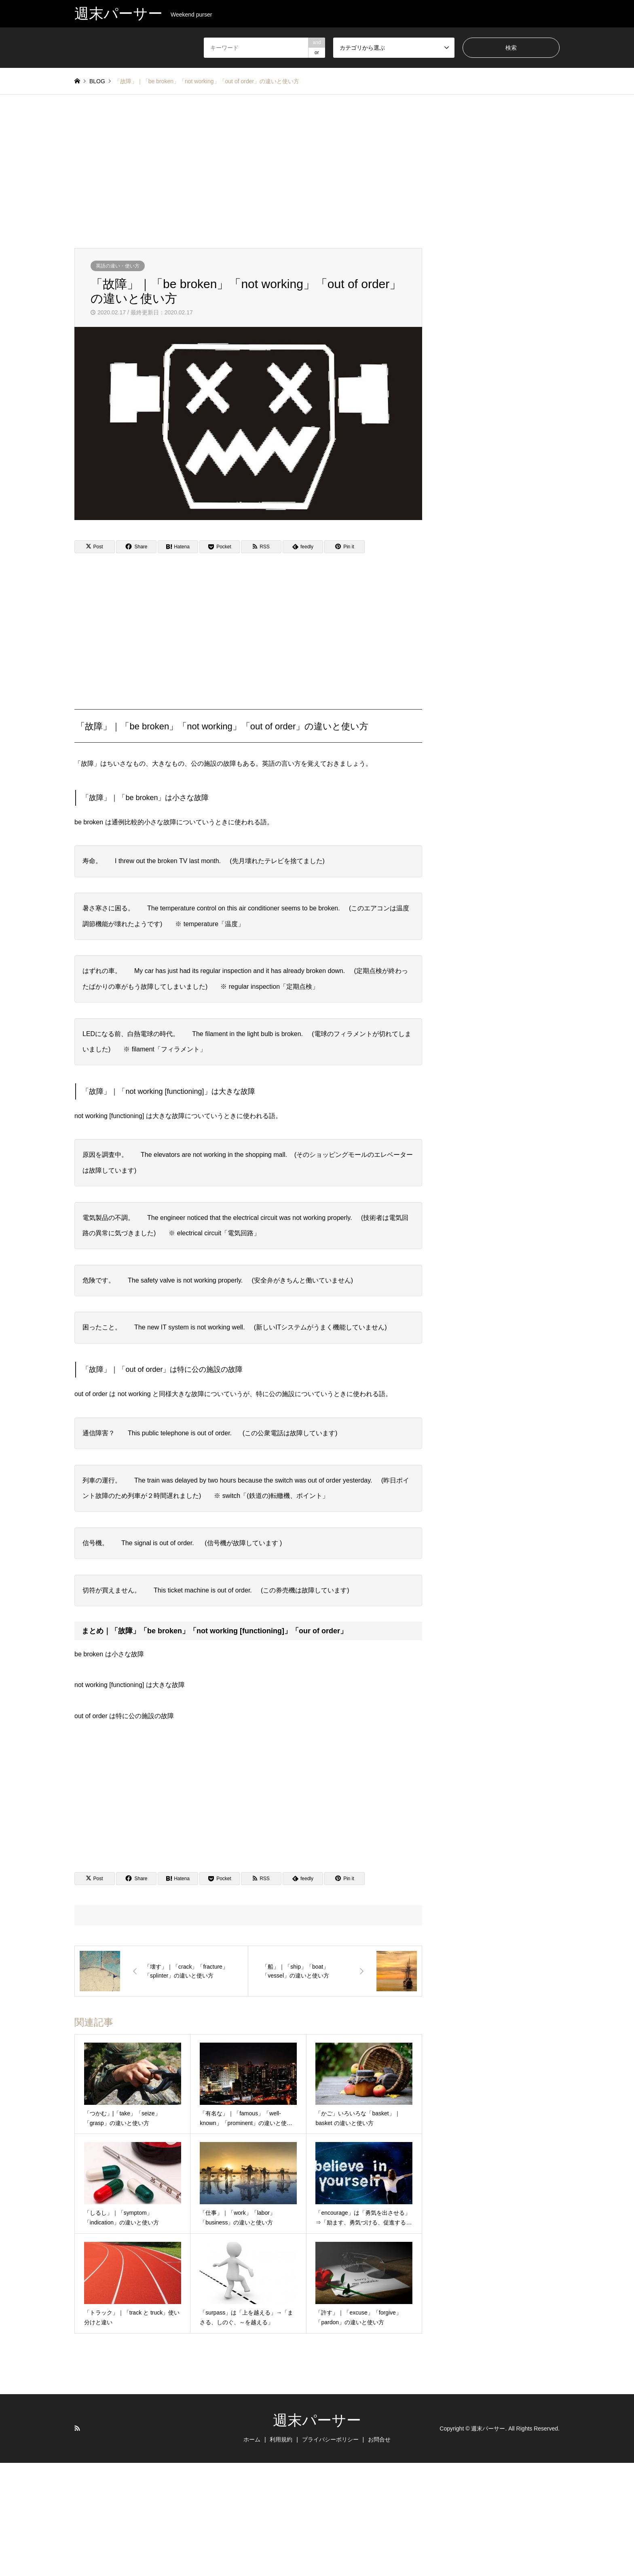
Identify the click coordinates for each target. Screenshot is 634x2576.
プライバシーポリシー (330, 2439)
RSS (77, 2428)
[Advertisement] (317, 171)
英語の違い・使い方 (117, 266)
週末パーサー (317, 2420)
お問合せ (379, 2439)
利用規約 (281, 2439)
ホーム (251, 2439)
